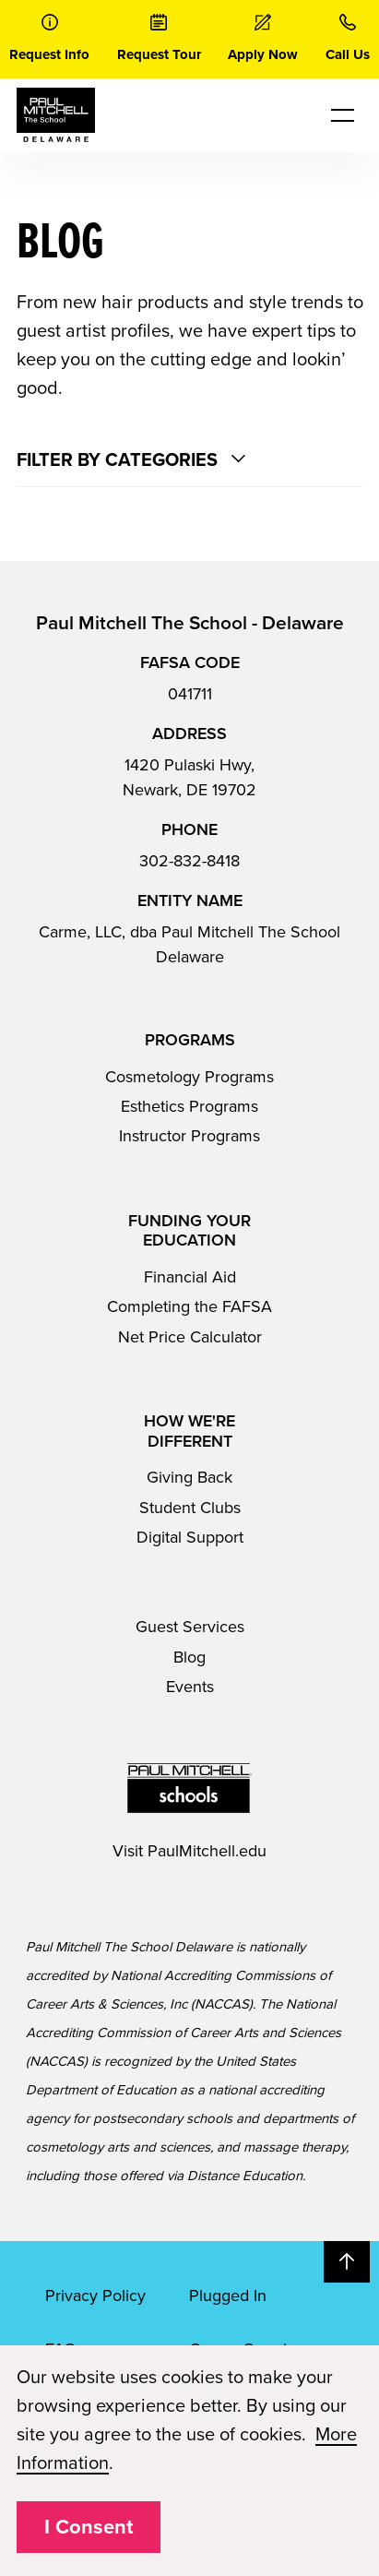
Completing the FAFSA (189, 1306)
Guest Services (190, 1626)
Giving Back (189, 1477)
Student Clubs (190, 1507)
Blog (189, 1657)
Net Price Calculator (190, 1337)
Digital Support (189, 1537)
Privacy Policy (95, 2295)
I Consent (88, 2527)
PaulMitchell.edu (207, 1851)
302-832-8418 (189, 861)
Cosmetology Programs (189, 1077)
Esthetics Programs (189, 1106)
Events (190, 1686)
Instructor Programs (189, 1136)
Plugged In (227, 2295)
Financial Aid (190, 1277)
